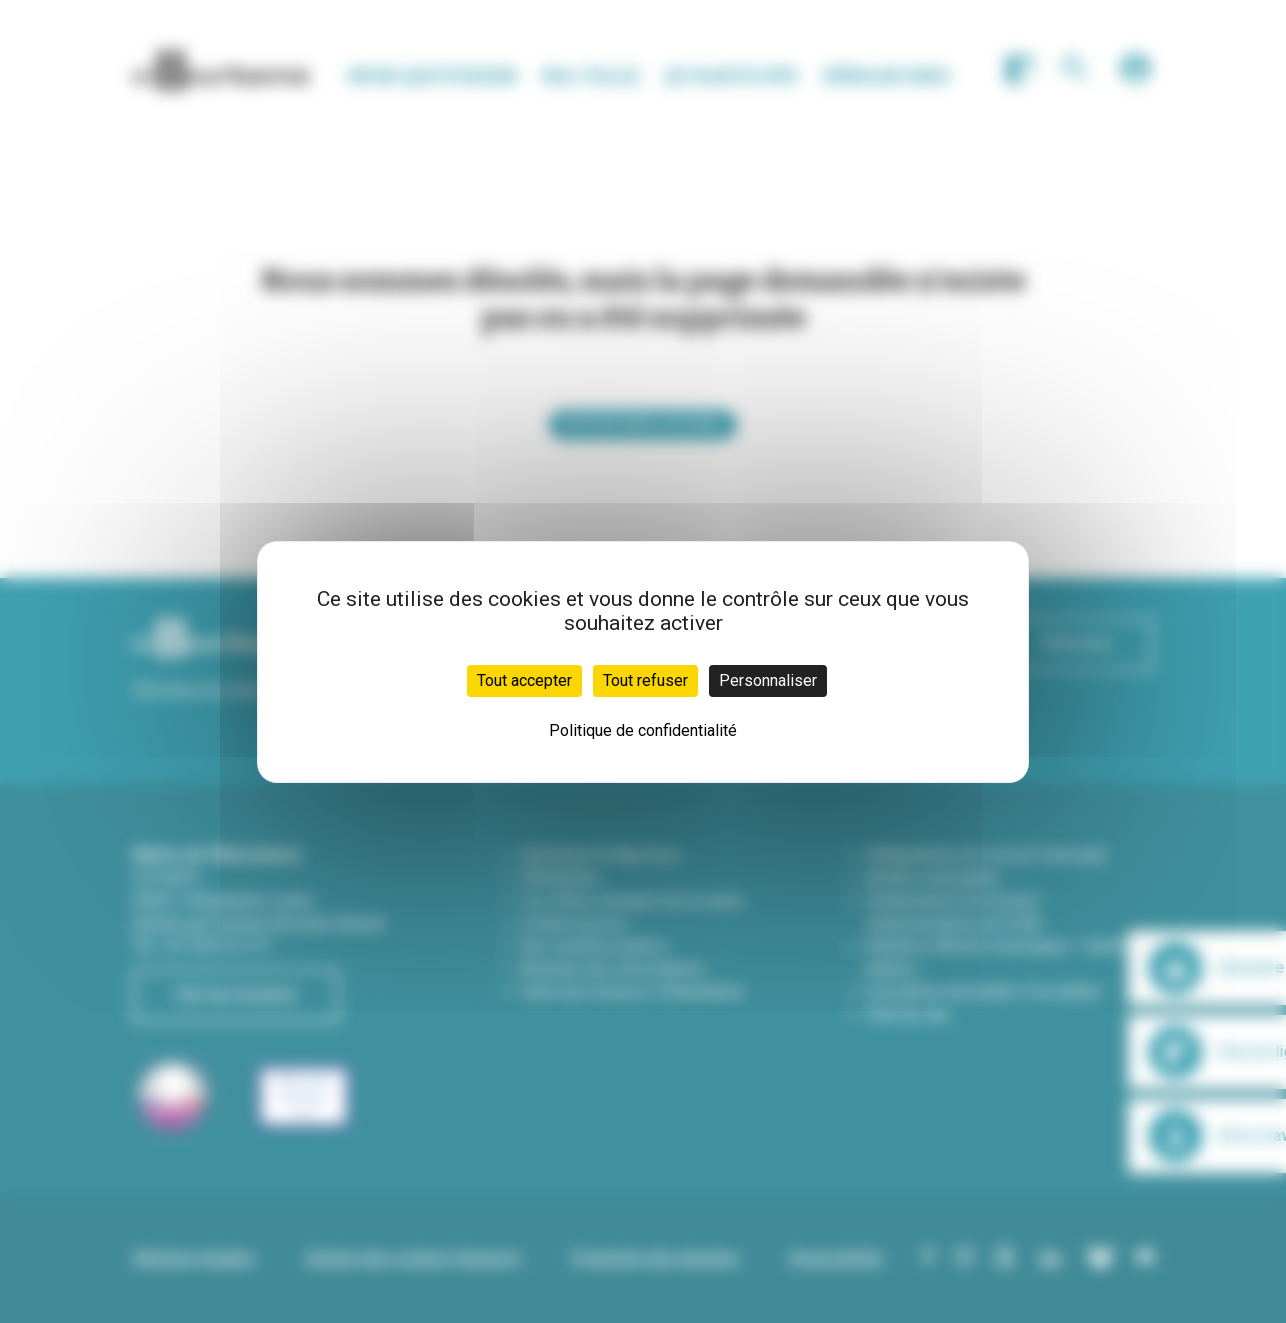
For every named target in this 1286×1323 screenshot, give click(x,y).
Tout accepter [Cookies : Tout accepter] (524, 680)
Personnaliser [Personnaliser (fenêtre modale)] (768, 680)
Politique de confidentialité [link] (643, 730)
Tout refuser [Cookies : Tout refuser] (645, 680)
